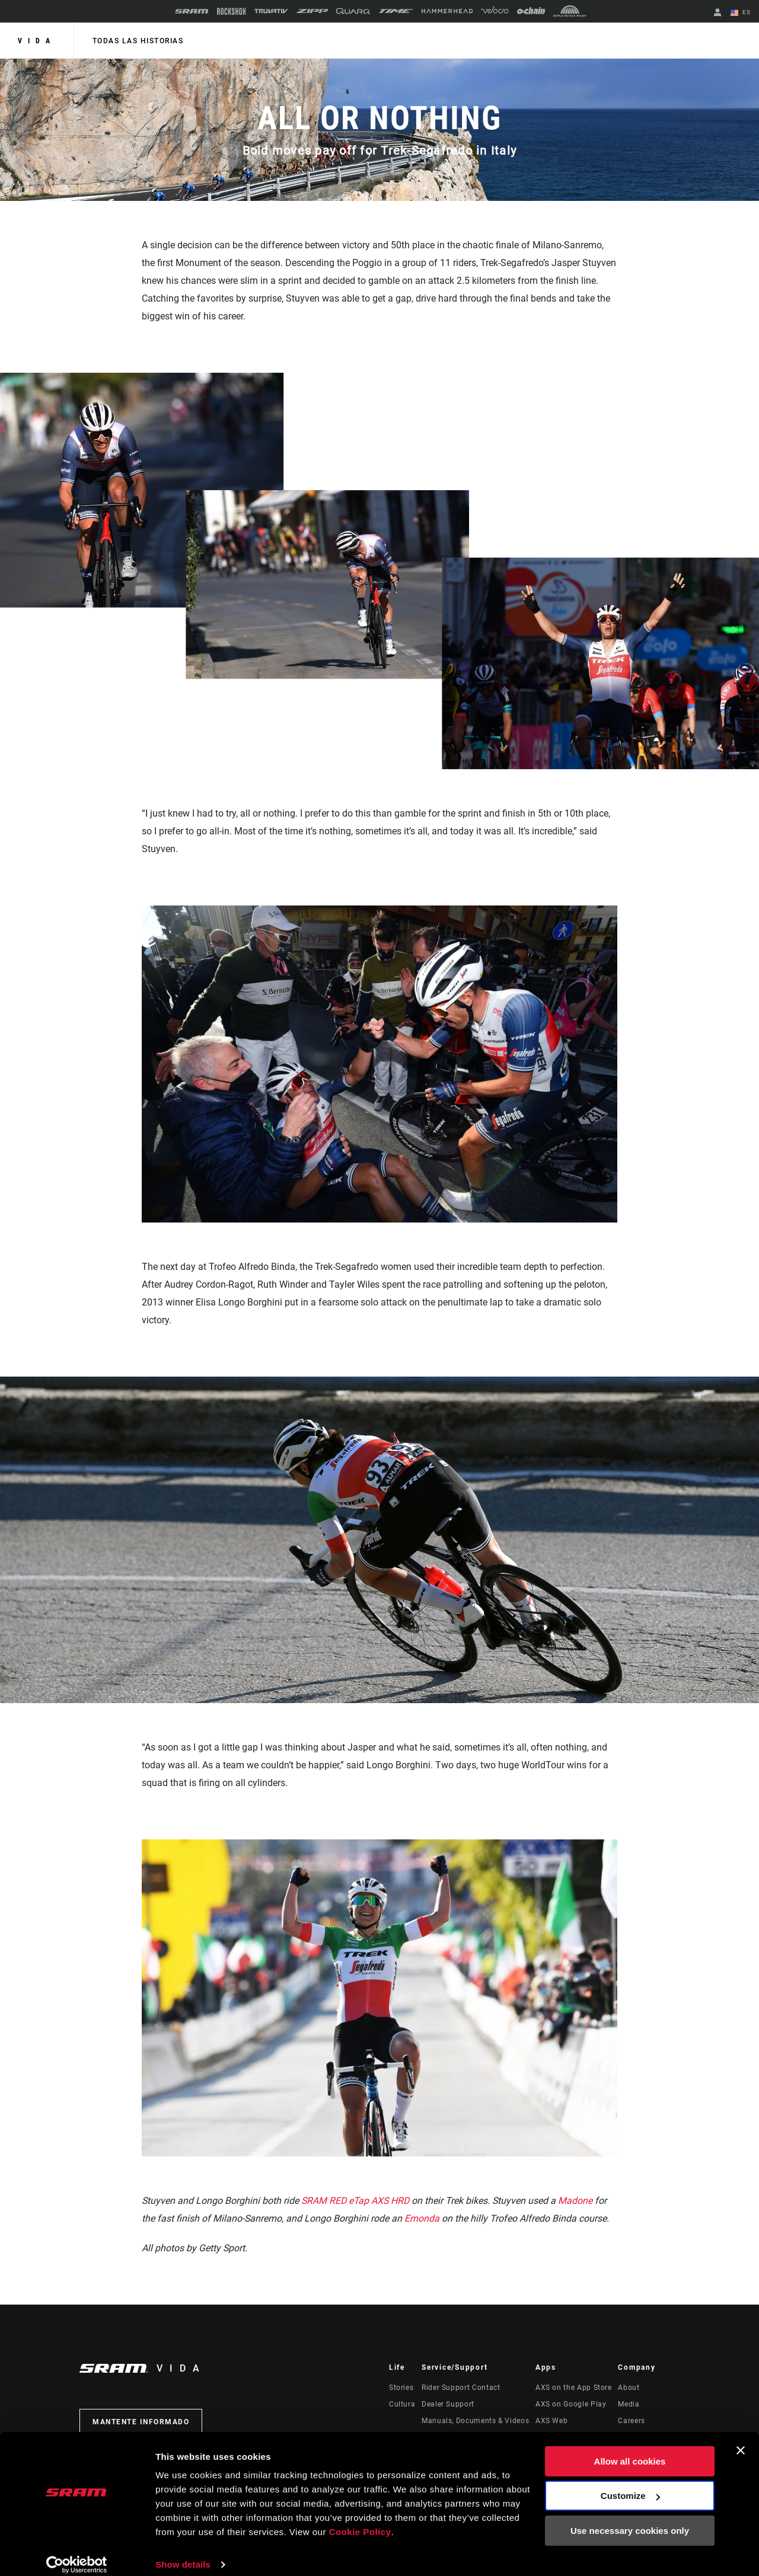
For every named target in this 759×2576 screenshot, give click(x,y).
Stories (401, 2387)
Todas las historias (137, 41)
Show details (183, 2553)
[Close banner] (740, 2438)
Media (628, 2404)
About (628, 2387)
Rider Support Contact (461, 2387)
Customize (630, 2484)
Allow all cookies (630, 2449)
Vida (37, 41)
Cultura (402, 2404)
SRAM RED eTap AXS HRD (355, 2200)
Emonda (421, 2218)
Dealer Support (448, 2404)
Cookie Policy (360, 2520)
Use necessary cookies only (629, 2519)
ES (741, 13)
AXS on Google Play (571, 2404)
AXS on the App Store (573, 2387)
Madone (576, 2200)
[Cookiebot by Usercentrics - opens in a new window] (77, 2553)
